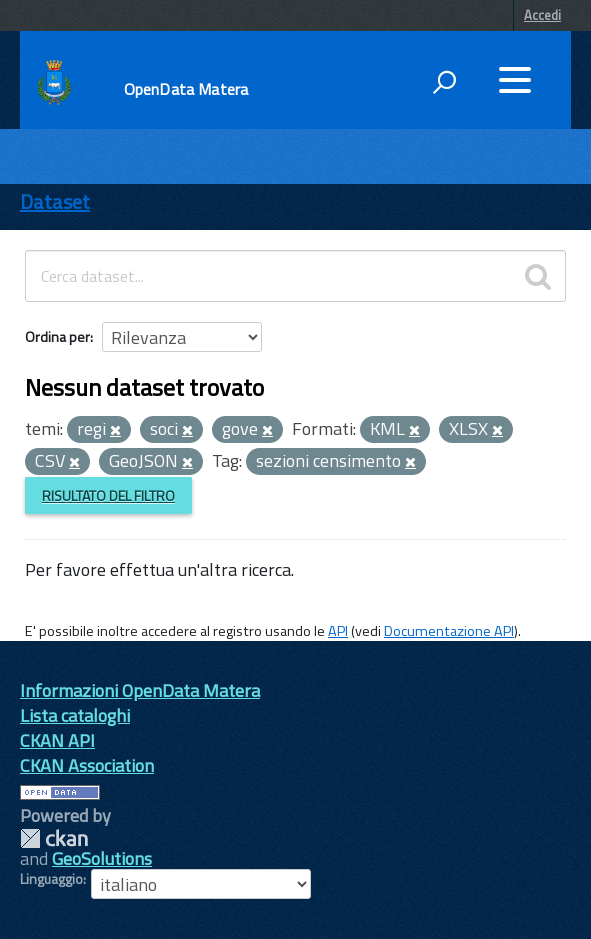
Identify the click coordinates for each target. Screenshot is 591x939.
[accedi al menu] (515, 80)
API (338, 631)
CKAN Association (87, 765)
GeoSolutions (102, 858)
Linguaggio (51, 879)
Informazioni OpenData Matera (140, 690)
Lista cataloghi (75, 715)
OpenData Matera (186, 89)
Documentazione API (449, 631)
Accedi (542, 15)
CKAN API (57, 740)
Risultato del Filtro (108, 495)
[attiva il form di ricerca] (444, 82)
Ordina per (57, 336)
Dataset (55, 201)
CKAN (54, 838)
